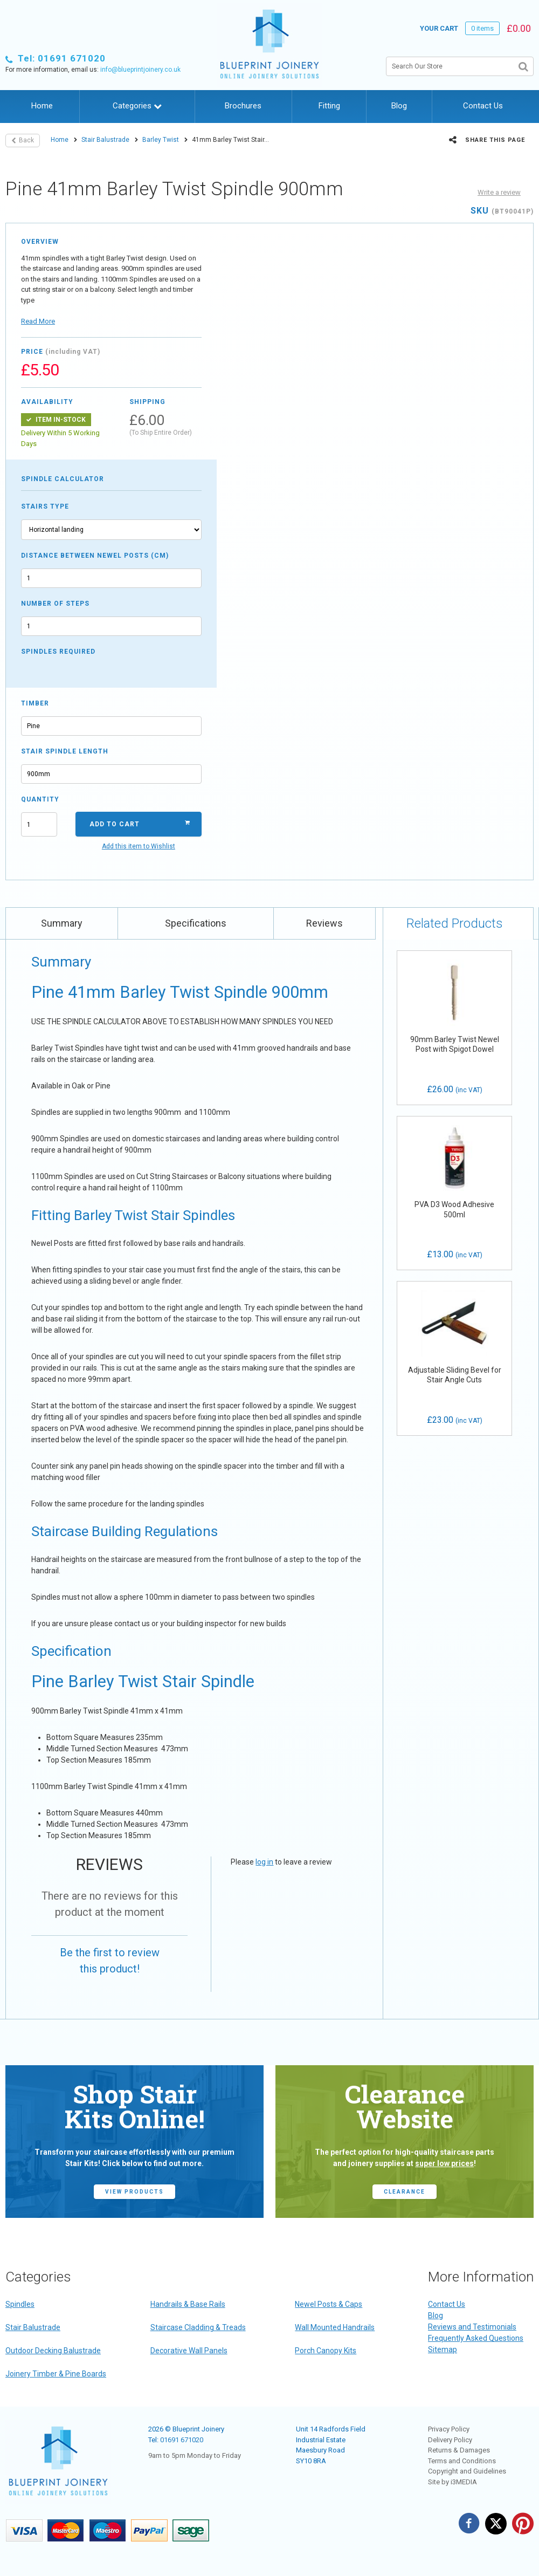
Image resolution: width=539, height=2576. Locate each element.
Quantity (39, 799)
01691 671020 (181, 2440)
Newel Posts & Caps (328, 2304)
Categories (137, 106)
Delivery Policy (450, 2440)
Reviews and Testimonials (472, 2326)
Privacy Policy (448, 2429)
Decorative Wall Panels (188, 2350)
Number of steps (55, 603)
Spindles (19, 2304)
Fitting (329, 106)
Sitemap (442, 2349)
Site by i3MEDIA (452, 2482)
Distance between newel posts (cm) (95, 555)
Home (42, 106)
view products (134, 2192)
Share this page (487, 139)
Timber (35, 703)
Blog (399, 106)
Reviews (324, 923)
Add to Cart (140, 824)
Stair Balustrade (105, 139)
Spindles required (58, 651)
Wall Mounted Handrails (335, 2327)
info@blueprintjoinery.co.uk (140, 69)
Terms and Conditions (462, 2461)
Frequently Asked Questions (475, 2338)
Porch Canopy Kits (325, 2350)
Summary (61, 923)
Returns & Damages (459, 2450)
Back (22, 140)
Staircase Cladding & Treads (198, 2327)
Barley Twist (160, 139)
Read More (38, 321)
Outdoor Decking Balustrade (53, 2350)
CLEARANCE (404, 2192)
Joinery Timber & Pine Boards (55, 2373)
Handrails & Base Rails (187, 2304)
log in (264, 1862)
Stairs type (45, 506)
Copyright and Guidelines (467, 2471)
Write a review (499, 192)
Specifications (195, 923)
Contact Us (483, 106)
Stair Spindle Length (64, 751)
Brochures (243, 106)
